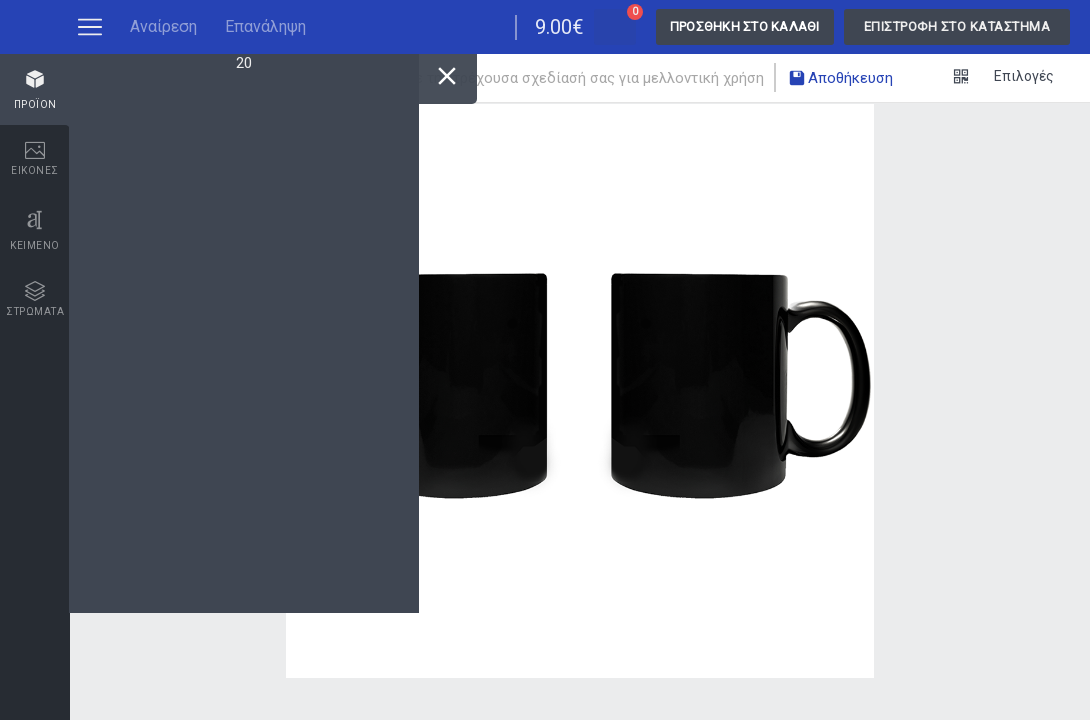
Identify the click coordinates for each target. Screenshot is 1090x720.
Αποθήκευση (840, 80)
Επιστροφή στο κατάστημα (957, 26)
